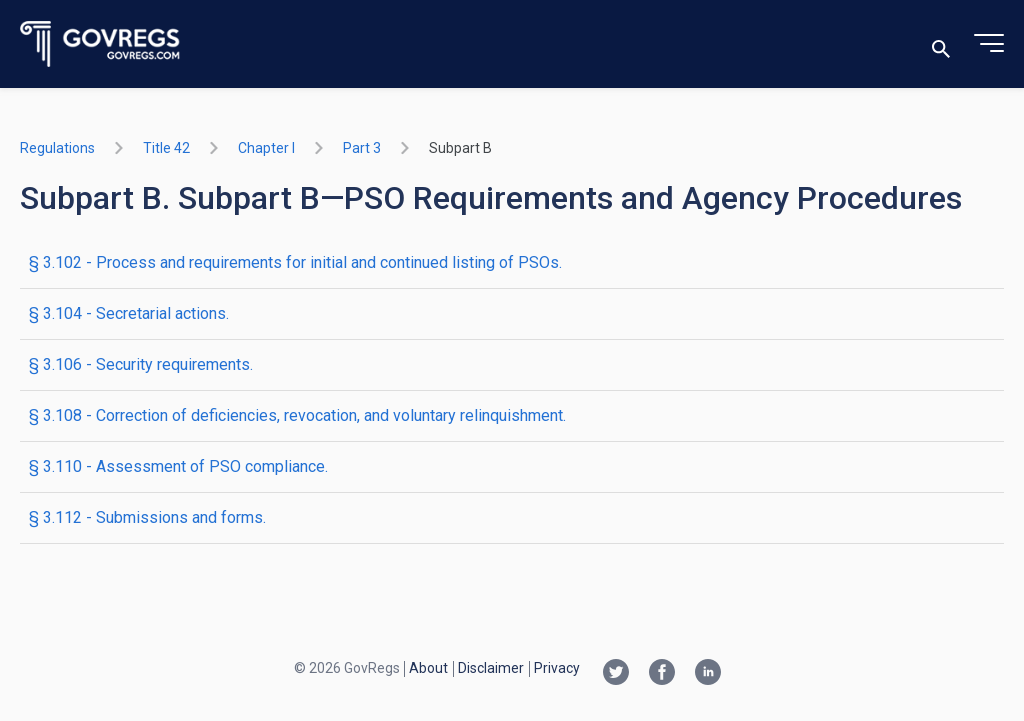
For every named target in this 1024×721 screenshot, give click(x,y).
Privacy (557, 668)
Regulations (57, 148)
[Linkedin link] (708, 674)
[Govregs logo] (100, 44)
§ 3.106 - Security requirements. (141, 364)
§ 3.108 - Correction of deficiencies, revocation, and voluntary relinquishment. (297, 415)
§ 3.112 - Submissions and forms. (147, 517)
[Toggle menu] (989, 44)
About (428, 668)
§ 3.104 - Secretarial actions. (129, 313)
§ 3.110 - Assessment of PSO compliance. (178, 466)
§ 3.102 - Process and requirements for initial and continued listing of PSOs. (295, 262)
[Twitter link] (616, 674)
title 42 (166, 148)
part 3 (362, 148)
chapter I (266, 148)
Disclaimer (491, 668)
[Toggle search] (941, 44)
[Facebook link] (662, 674)
